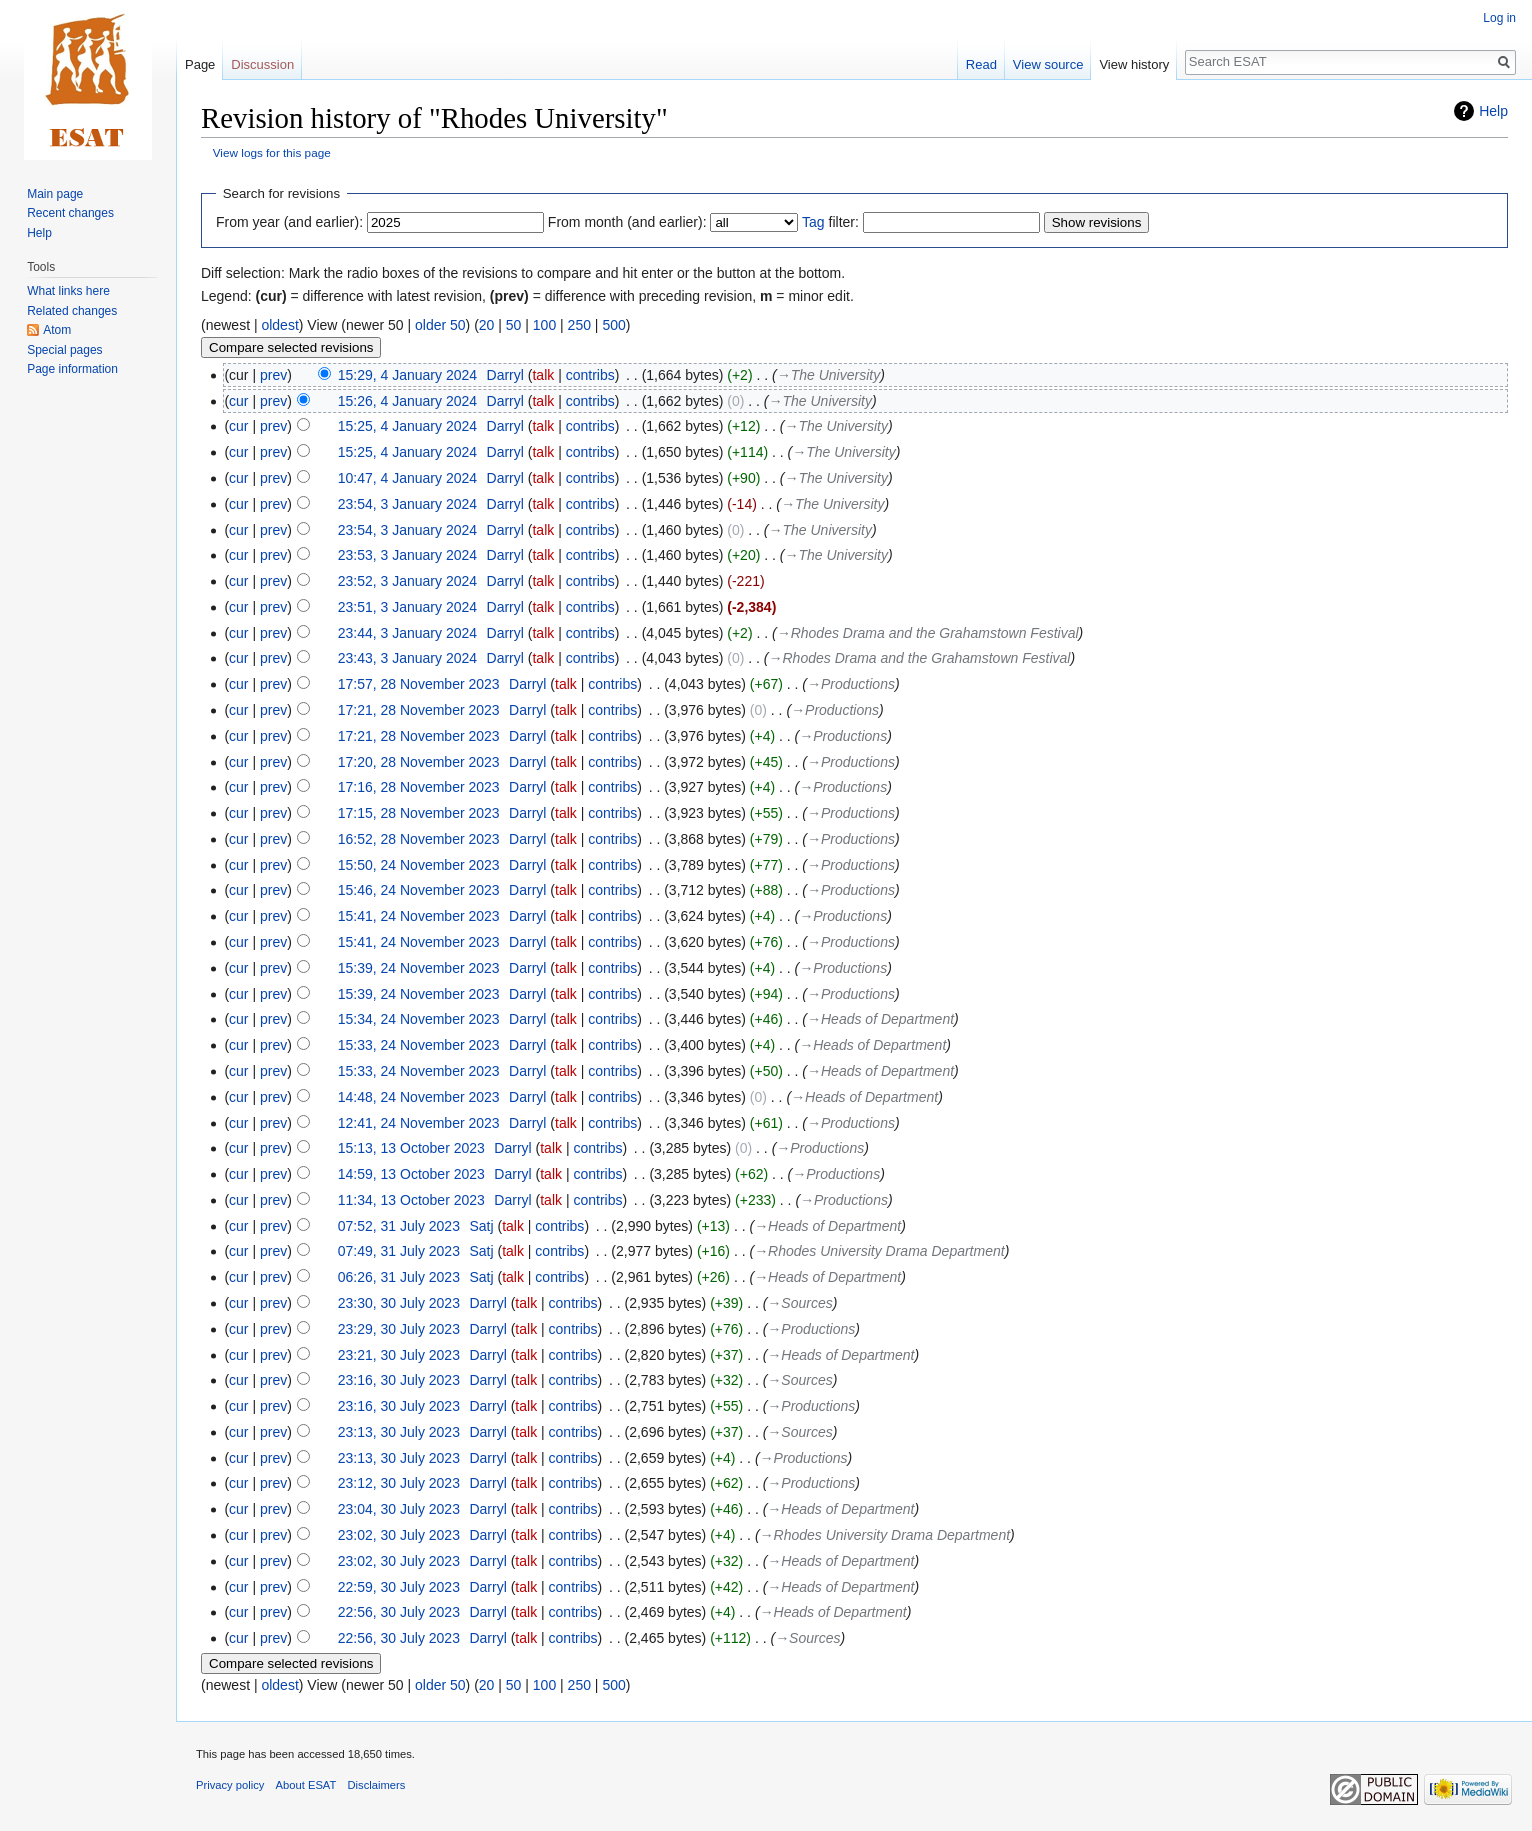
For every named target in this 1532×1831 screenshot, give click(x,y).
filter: (830, 222)
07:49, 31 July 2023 (399, 1251)
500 (613, 325)
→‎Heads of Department (880, 1019)
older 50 (440, 325)
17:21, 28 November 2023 (419, 710)
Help (1493, 111)
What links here (68, 291)
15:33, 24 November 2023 (419, 1045)
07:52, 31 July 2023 (399, 1226)
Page (200, 64)
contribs (590, 375)
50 (514, 325)
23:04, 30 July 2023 (399, 1509)
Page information (72, 369)
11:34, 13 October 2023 (411, 1200)
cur (238, 401)
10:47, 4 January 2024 (407, 478)
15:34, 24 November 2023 (419, 1019)
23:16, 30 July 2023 (399, 1380)
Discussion (262, 64)
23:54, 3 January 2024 (407, 504)
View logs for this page (272, 152)
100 (544, 325)
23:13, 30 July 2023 (399, 1432)
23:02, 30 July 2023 (399, 1535)
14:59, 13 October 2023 (411, 1174)
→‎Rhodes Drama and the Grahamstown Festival (928, 633)
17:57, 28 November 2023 (419, 684)
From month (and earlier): (627, 222)
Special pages (64, 350)
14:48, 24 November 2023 (419, 1097)
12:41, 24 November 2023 (419, 1123)
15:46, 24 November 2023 (419, 890)
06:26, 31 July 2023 (399, 1277)
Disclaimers (377, 1785)
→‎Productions (851, 684)
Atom (57, 330)
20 (487, 325)
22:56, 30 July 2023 (399, 1612)
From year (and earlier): (289, 222)
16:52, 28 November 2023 (419, 839)
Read (981, 64)
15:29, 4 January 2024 (407, 375)
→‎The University (828, 375)
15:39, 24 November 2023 (419, 968)
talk (543, 375)
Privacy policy (230, 1785)
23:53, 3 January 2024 (407, 555)
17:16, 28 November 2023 (419, 787)
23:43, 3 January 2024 (407, 658)
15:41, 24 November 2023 (419, 916)
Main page (55, 194)
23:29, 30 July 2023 (399, 1329)
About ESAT (306, 1785)
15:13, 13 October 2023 (411, 1148)
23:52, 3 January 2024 (407, 581)
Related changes (72, 311)
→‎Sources (799, 1303)
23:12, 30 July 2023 (399, 1483)
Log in (1499, 18)
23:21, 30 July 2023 (399, 1355)
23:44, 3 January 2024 (407, 633)
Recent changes (70, 213)
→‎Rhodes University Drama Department (879, 1251)
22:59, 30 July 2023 (399, 1587)
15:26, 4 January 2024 (407, 401)
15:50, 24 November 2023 (419, 865)
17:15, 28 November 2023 (419, 813)
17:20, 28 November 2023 (419, 762)
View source (1048, 64)
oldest (279, 325)
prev (273, 375)
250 (579, 325)
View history (1134, 64)
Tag (813, 222)
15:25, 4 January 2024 (407, 426)
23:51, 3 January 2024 (407, 607)
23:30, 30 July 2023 (399, 1303)
